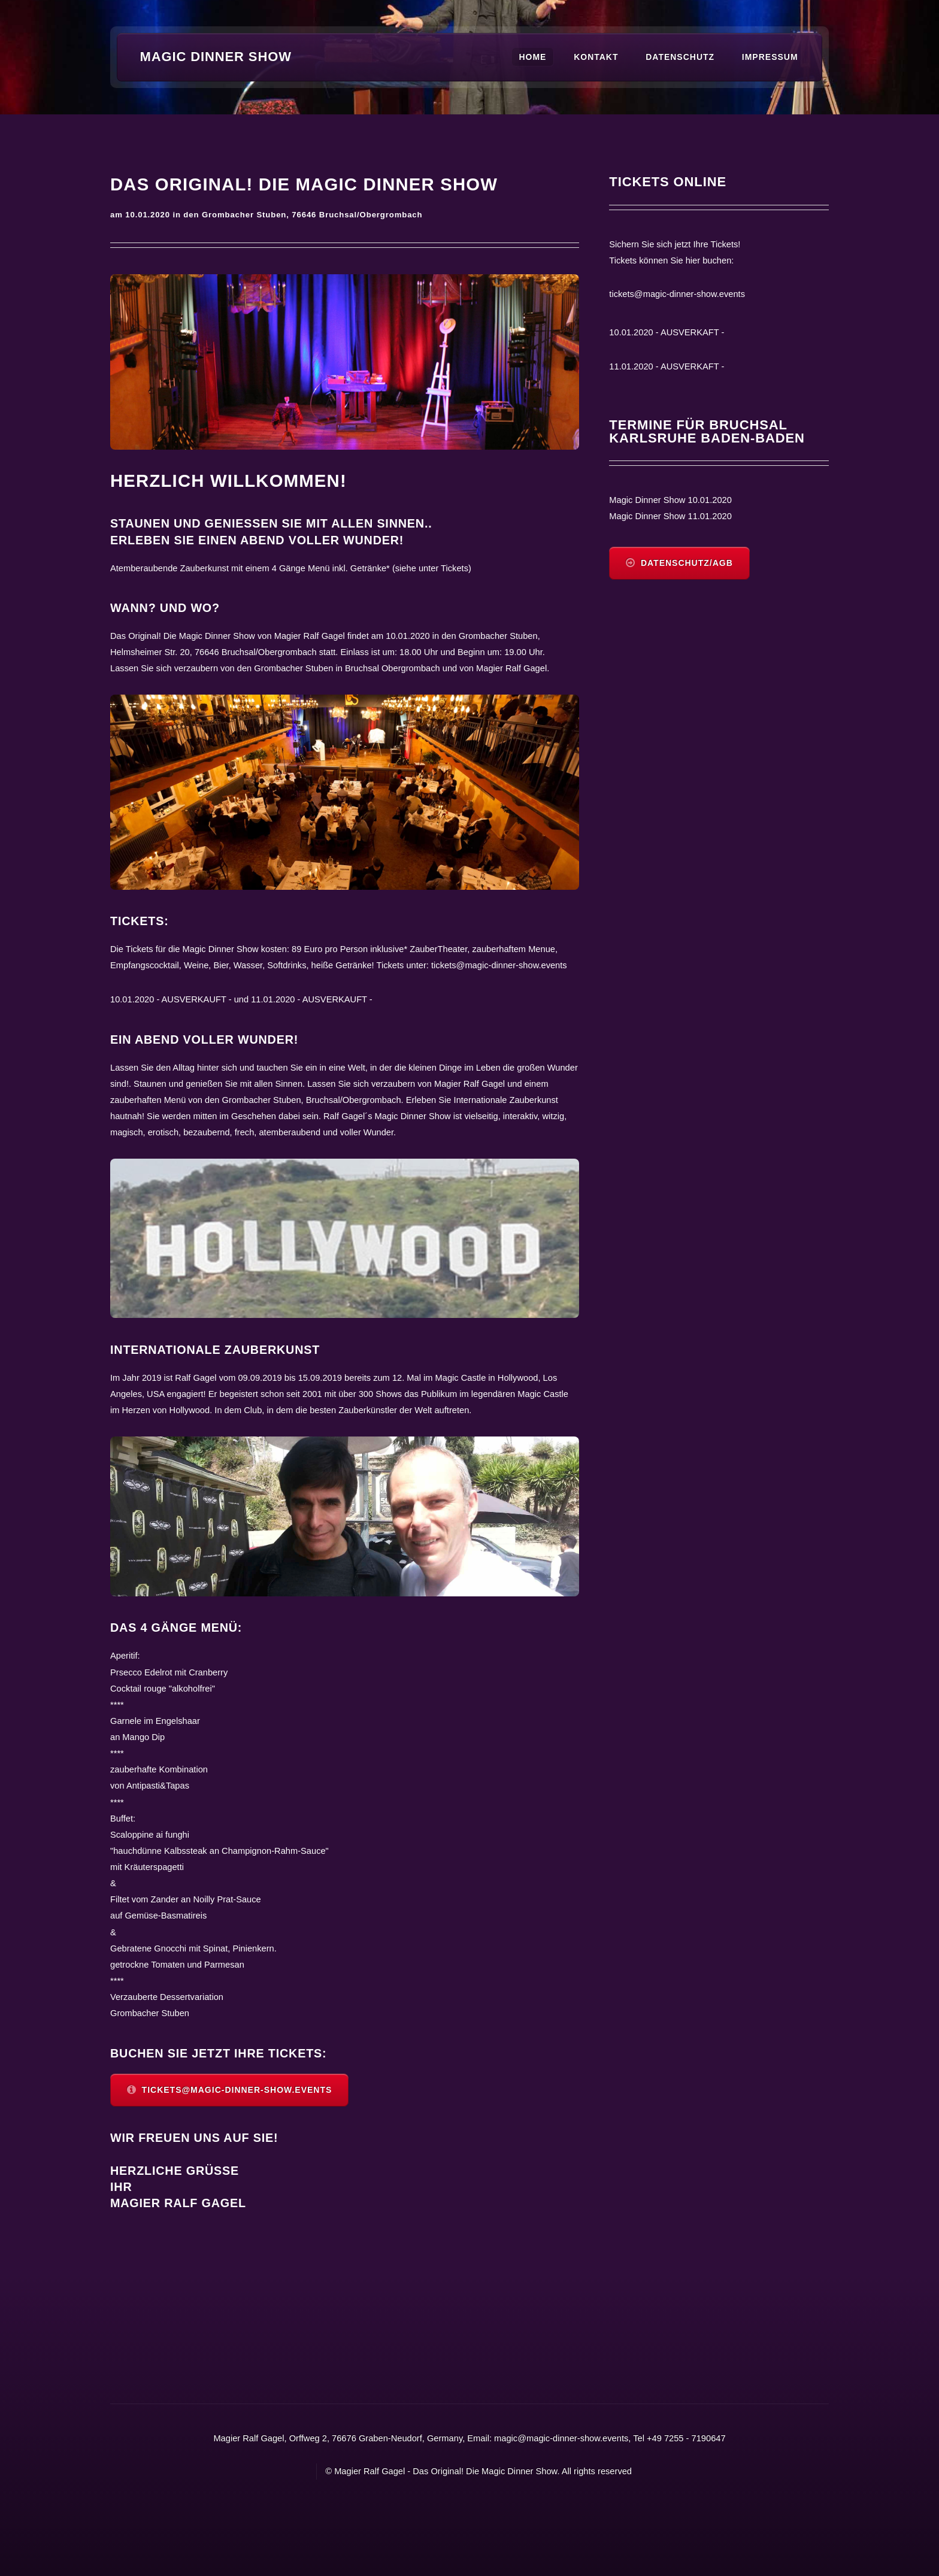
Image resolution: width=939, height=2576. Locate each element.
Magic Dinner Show (216, 56)
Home (532, 57)
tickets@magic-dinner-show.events (237, 2090)
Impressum (770, 57)
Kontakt (596, 57)
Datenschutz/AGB (687, 563)
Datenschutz (680, 57)
